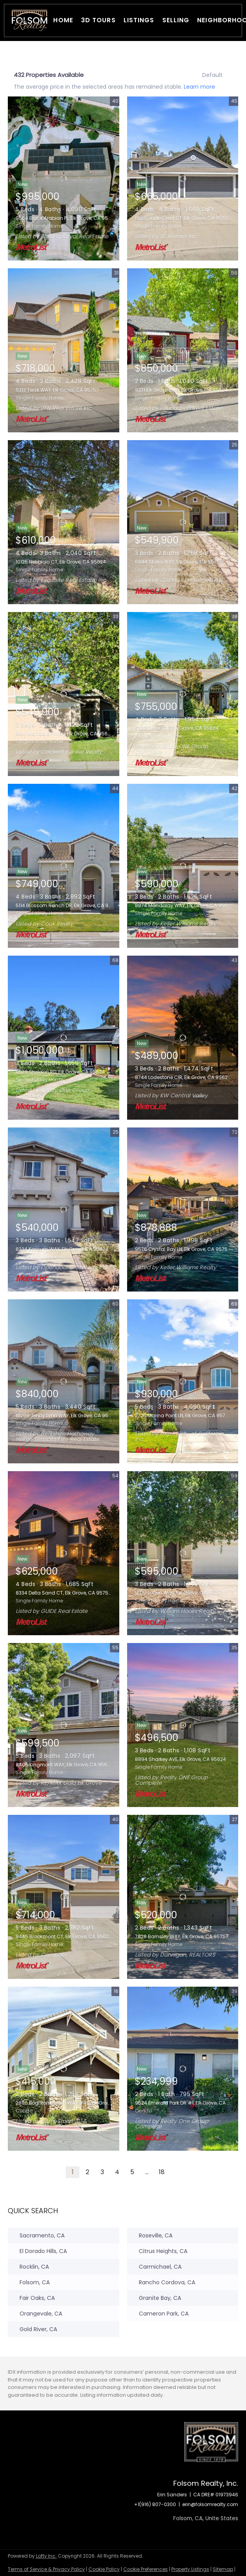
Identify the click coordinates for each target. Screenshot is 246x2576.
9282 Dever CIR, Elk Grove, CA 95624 (177, 728)
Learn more (199, 86)
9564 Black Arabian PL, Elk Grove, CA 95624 (66, 218)
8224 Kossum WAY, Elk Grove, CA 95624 (62, 1249)
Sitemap (223, 2569)
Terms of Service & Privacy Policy (46, 2569)
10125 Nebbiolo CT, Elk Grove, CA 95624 (61, 561)
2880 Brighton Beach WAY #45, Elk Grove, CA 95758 (77, 2103)
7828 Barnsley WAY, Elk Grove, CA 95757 (181, 1936)
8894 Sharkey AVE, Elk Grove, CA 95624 (180, 1759)
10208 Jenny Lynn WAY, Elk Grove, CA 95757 (66, 1415)
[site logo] (211, 2450)
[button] (29, 20)
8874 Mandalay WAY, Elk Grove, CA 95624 (184, 905)
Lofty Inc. (46, 2556)
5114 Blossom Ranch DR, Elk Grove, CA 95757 (68, 905)
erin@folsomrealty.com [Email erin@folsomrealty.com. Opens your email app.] (210, 2504)
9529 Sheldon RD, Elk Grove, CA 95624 (60, 1072)
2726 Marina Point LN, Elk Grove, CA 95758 (183, 1415)
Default (212, 75)
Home (63, 20)
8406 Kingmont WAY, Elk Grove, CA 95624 (64, 1764)
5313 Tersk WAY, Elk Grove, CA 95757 (57, 390)
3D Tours (98, 20)
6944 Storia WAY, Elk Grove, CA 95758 (179, 561)
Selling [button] (176, 20)
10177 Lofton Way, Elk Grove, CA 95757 (179, 1592)
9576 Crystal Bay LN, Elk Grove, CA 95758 (183, 1249)
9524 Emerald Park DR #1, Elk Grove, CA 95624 (188, 2103)
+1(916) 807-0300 (155, 2504)
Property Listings (190, 2569)
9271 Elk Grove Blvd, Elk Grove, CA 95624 (181, 390)
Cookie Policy (104, 2569)
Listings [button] (139, 20)
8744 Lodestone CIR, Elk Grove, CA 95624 (183, 1077)
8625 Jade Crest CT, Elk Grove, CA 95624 (183, 218)
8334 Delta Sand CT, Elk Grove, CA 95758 (63, 1592)
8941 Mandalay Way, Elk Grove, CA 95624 (64, 733)
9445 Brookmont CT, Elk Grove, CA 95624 (64, 1936)
